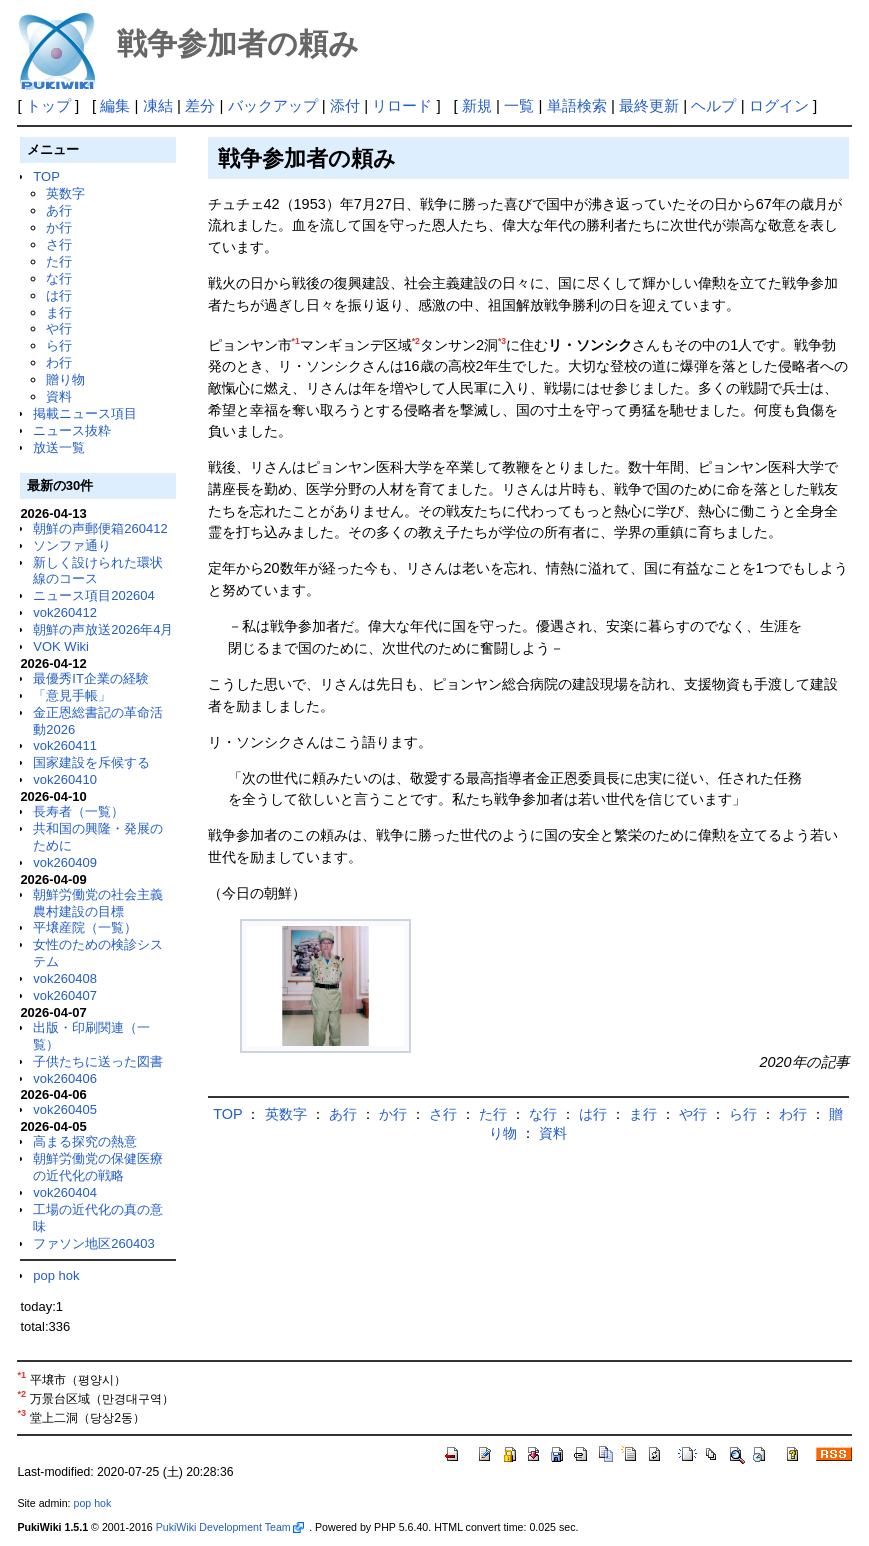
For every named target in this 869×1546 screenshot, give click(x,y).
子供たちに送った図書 (98, 1061)
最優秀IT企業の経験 (91, 678)
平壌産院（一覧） (85, 927)
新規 (477, 105)
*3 (502, 341)
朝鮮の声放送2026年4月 (103, 629)
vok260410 (65, 779)
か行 (59, 227)
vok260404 (65, 1192)
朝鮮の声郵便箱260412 (100, 528)
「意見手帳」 (72, 695)
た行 (59, 261)
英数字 (65, 193)
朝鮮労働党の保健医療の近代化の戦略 (98, 1167)
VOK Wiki (61, 646)
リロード (402, 105)
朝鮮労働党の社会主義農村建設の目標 (98, 903)
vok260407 (65, 995)
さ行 (59, 244)
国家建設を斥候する (91, 762)
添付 (345, 105)
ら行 (59, 345)
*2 (416, 341)
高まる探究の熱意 (85, 1141)
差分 (200, 105)
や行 (59, 328)
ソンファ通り (72, 545)
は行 (59, 295)
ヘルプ (713, 105)
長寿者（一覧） (78, 811)
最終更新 (649, 105)
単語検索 (577, 105)
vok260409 (65, 862)
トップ (48, 105)
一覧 (519, 105)
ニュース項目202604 (93, 595)
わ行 (59, 362)
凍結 (158, 105)
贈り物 (65, 379)
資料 (59, 396)
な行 (59, 278)
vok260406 (65, 1078)
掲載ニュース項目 (85, 413)
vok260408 (65, 978)
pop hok (56, 1275)
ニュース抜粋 (72, 430)
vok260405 (65, 1109)
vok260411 (65, 745)
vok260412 (65, 612)
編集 (115, 105)
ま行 (59, 312)
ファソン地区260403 (93, 1243)
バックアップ (273, 105)
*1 (296, 341)
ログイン (779, 105)
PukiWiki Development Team (230, 1527)
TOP (46, 176)
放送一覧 (59, 447)
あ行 (59, 210)
